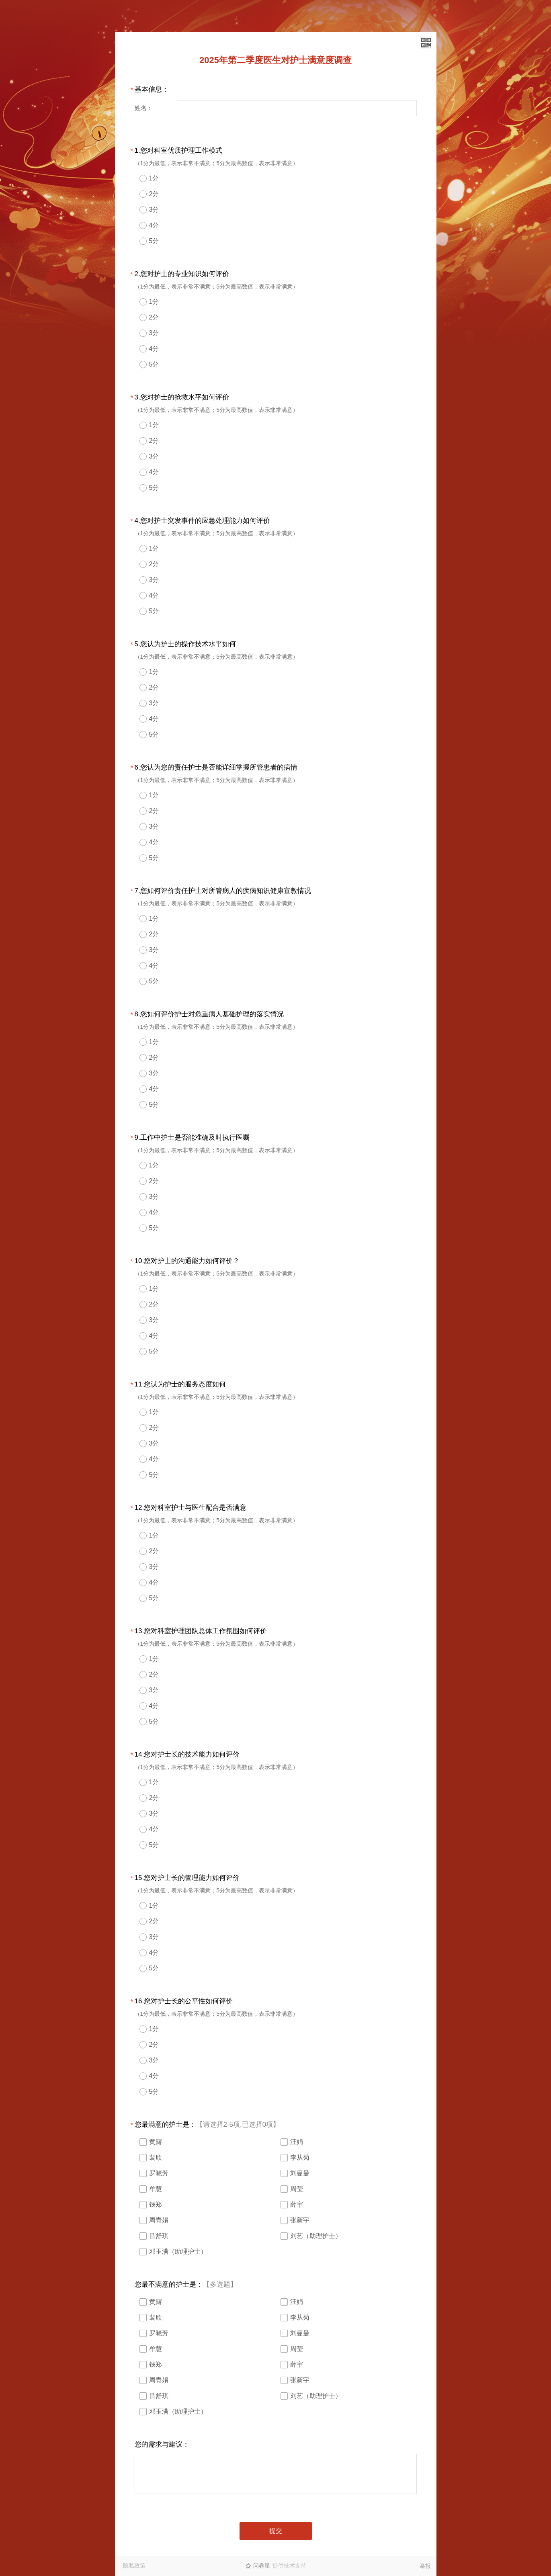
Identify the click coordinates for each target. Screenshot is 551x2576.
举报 (425, 2566)
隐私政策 (134, 2565)
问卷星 (261, 2565)
